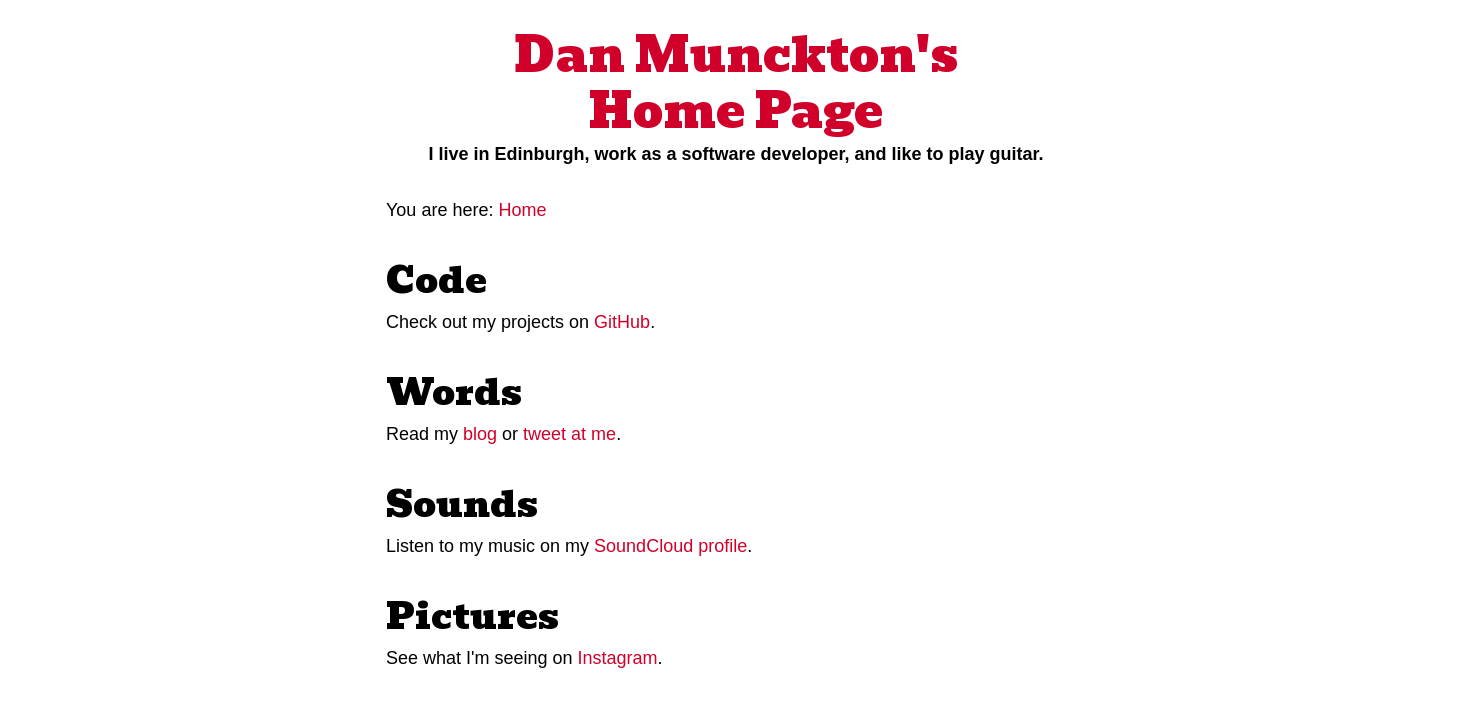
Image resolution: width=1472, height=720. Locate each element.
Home (522, 210)
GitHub (622, 322)
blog (480, 434)
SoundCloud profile (670, 546)
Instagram (618, 658)
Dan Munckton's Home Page (736, 83)
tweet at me (569, 434)
